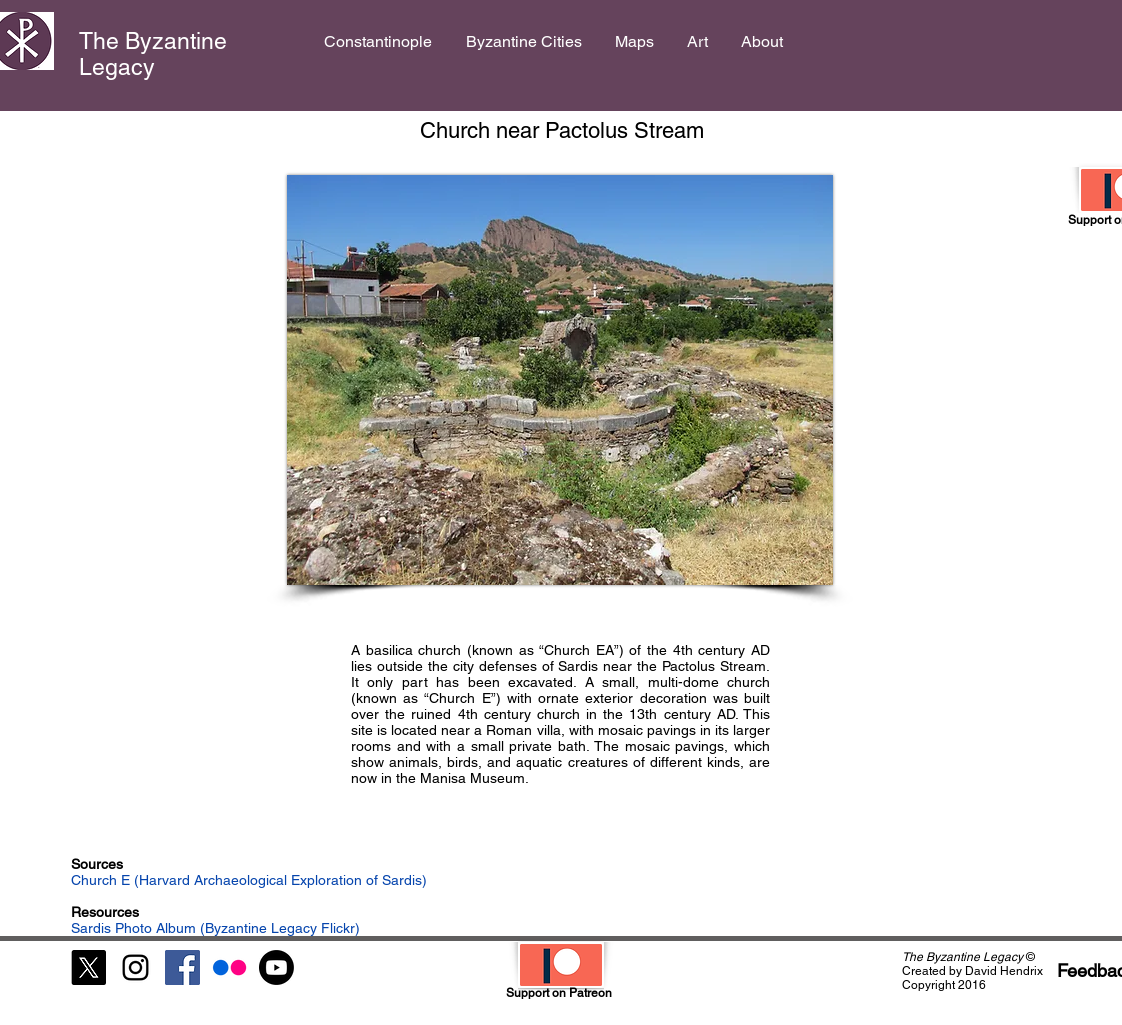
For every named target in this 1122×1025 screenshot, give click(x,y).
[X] (88, 967)
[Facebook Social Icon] (182, 967)
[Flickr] (229, 967)
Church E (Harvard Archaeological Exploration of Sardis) (249, 880)
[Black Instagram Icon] (135, 967)
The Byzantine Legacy (153, 54)
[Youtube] (276, 967)
